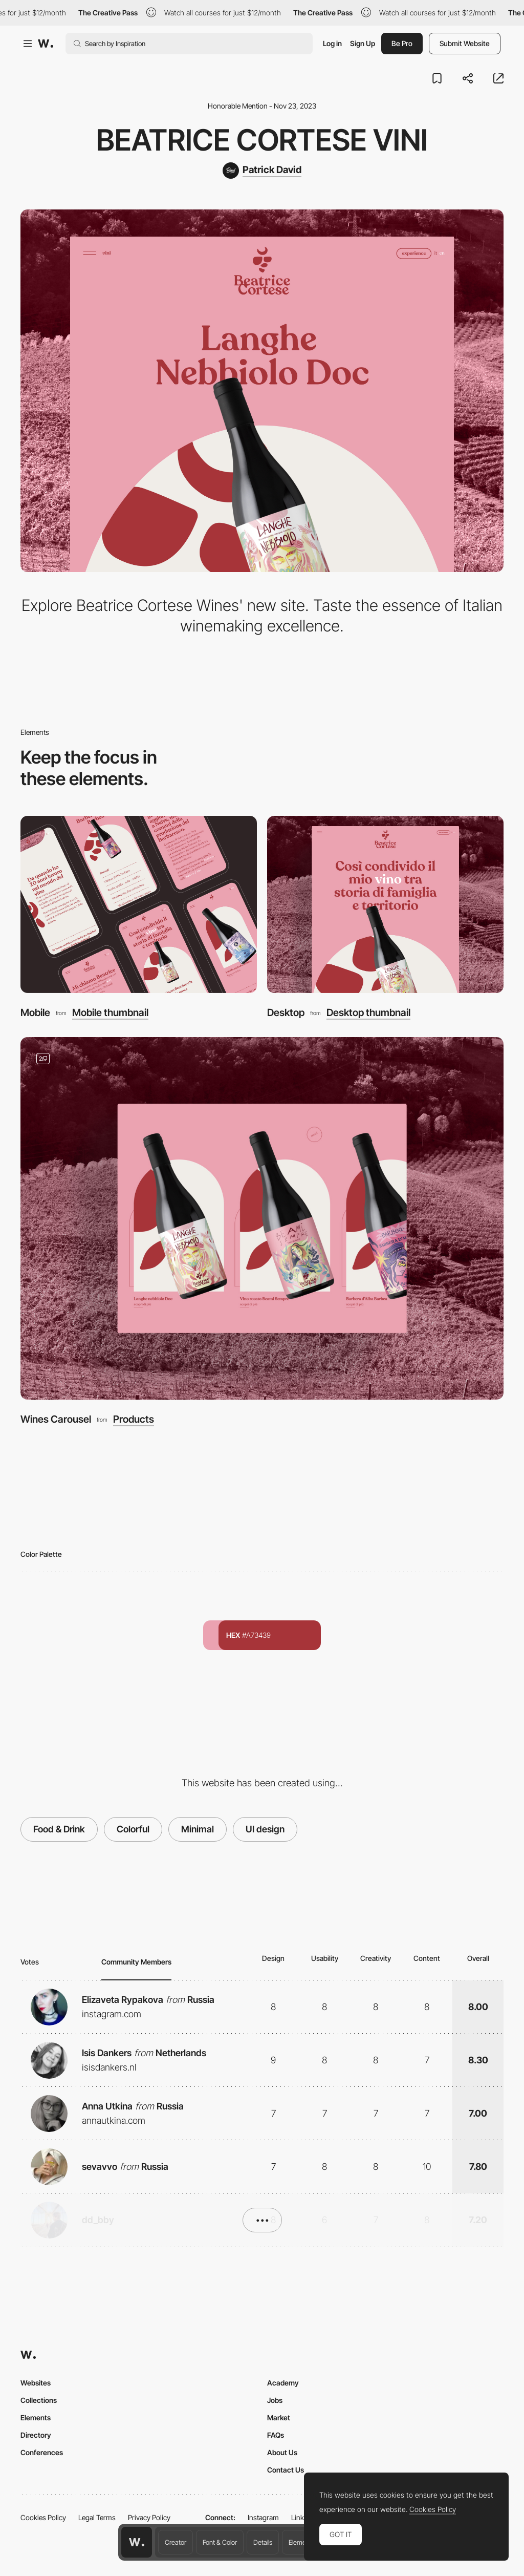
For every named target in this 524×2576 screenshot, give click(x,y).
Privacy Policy (149, 2517)
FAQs (275, 2435)
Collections (38, 2400)
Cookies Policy (43, 2517)
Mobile (35, 1012)
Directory (35, 2435)
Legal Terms (97, 2517)
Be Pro (401, 43)
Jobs (274, 2400)
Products (133, 1419)
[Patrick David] (262, 170)
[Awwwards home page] (136, 2542)
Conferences (41, 2452)
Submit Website (465, 43)
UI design (265, 1829)
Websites (35, 2382)
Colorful (133, 1829)
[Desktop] (385, 905)
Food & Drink (59, 1829)
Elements (302, 2542)
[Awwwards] (45, 43)
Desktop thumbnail (368, 1013)
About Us (282, 2452)
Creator (175, 2542)
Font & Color (220, 2542)
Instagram (263, 2517)
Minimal (197, 1829)
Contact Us (285, 2469)
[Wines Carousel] (262, 1218)
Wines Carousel (55, 1419)
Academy (283, 2382)
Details (262, 2542)
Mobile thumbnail (110, 1013)
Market (278, 2417)
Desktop (285, 1012)
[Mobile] (138, 905)
